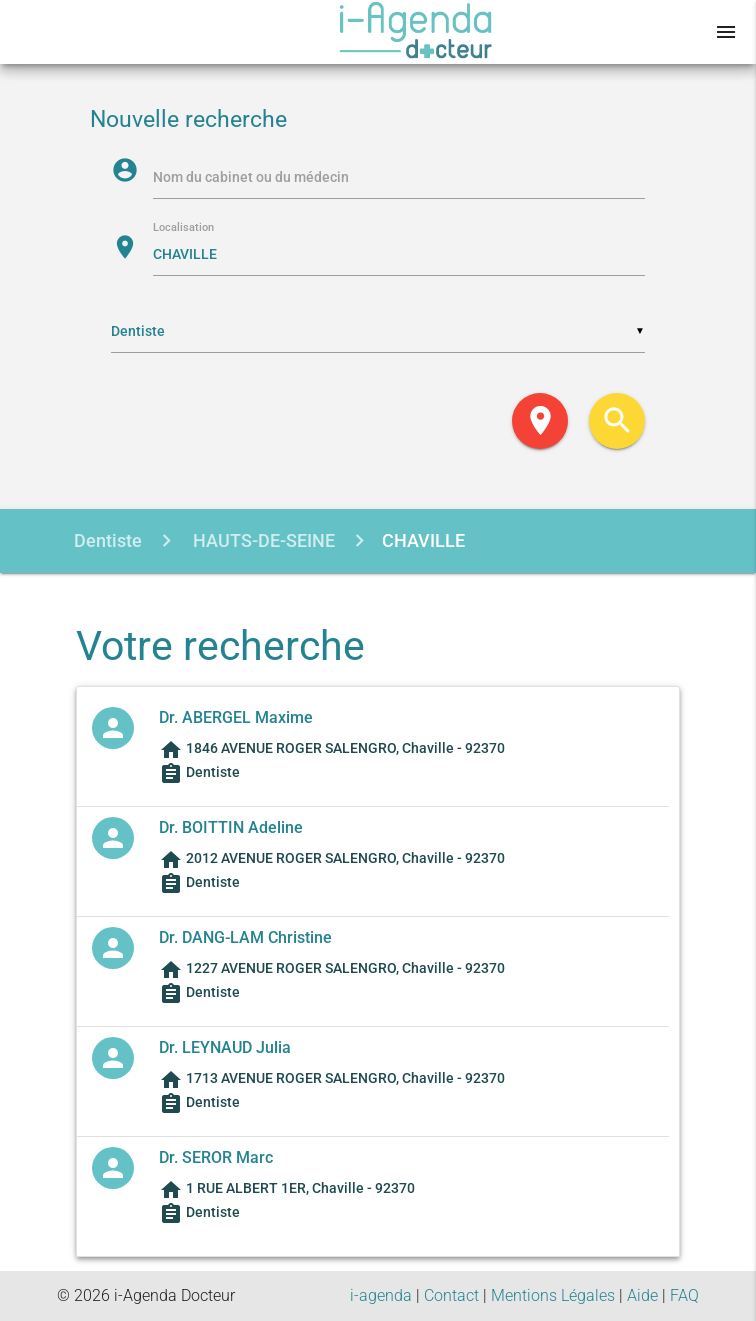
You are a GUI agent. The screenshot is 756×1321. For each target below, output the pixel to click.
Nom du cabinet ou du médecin (251, 177)
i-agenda (381, 1295)
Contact (451, 1295)
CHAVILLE (423, 540)
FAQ (684, 1295)
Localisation (183, 228)
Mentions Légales (553, 1295)
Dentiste (108, 540)
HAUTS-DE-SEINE (262, 540)
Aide (642, 1295)
